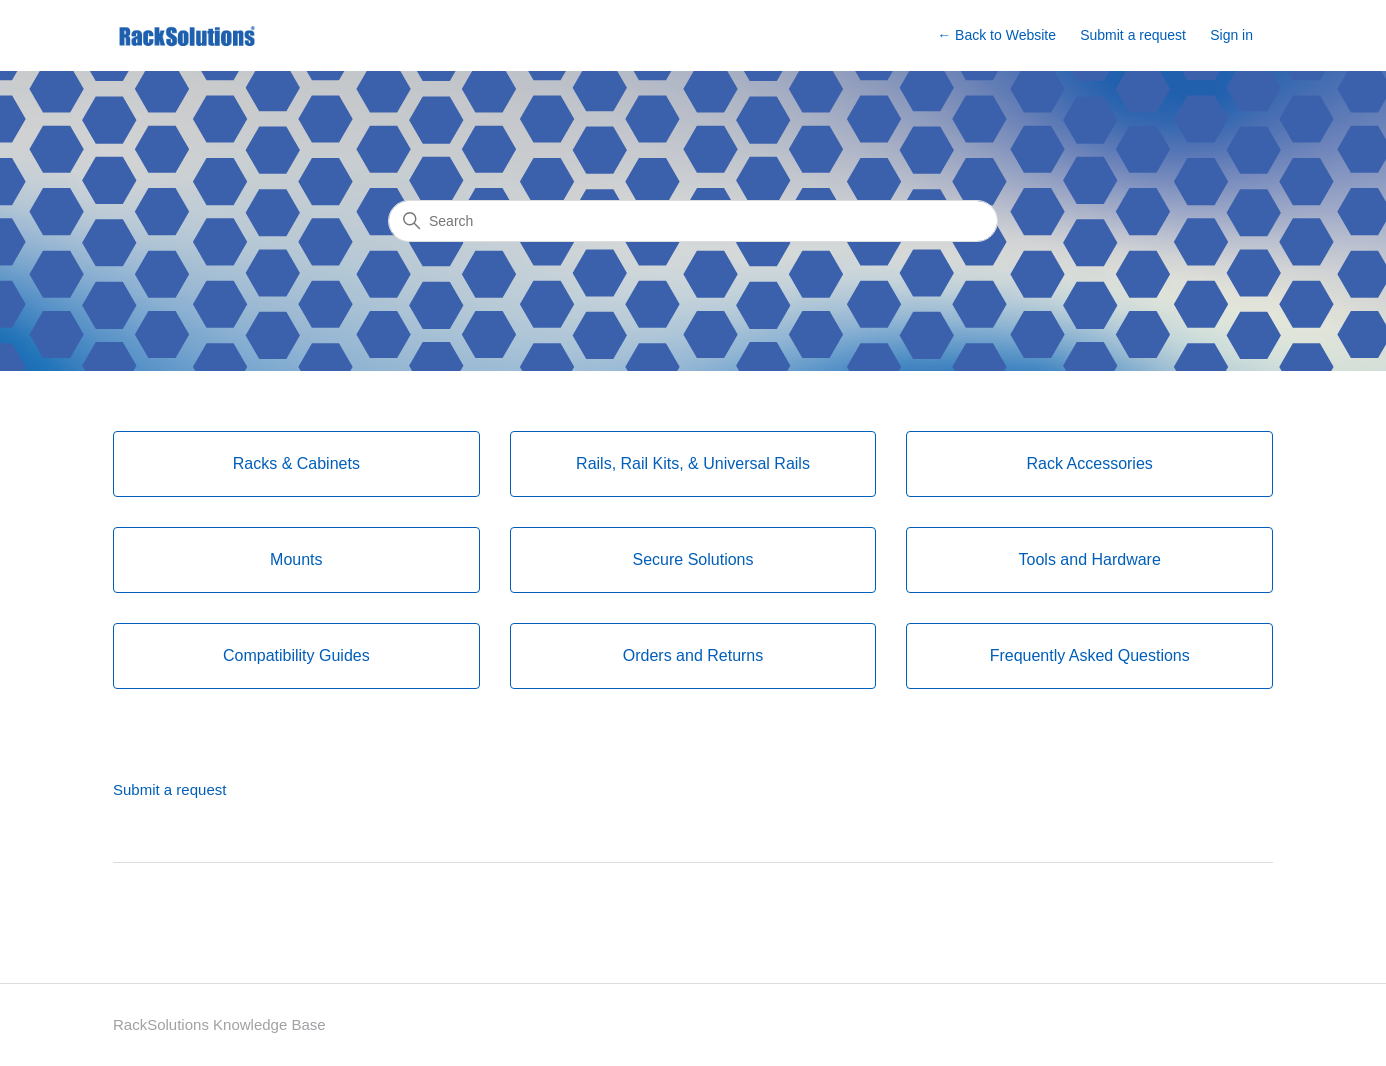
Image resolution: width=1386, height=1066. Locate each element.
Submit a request (1133, 35)
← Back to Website (996, 35)
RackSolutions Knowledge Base (219, 1024)
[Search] (693, 221)
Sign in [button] (1231, 35)
